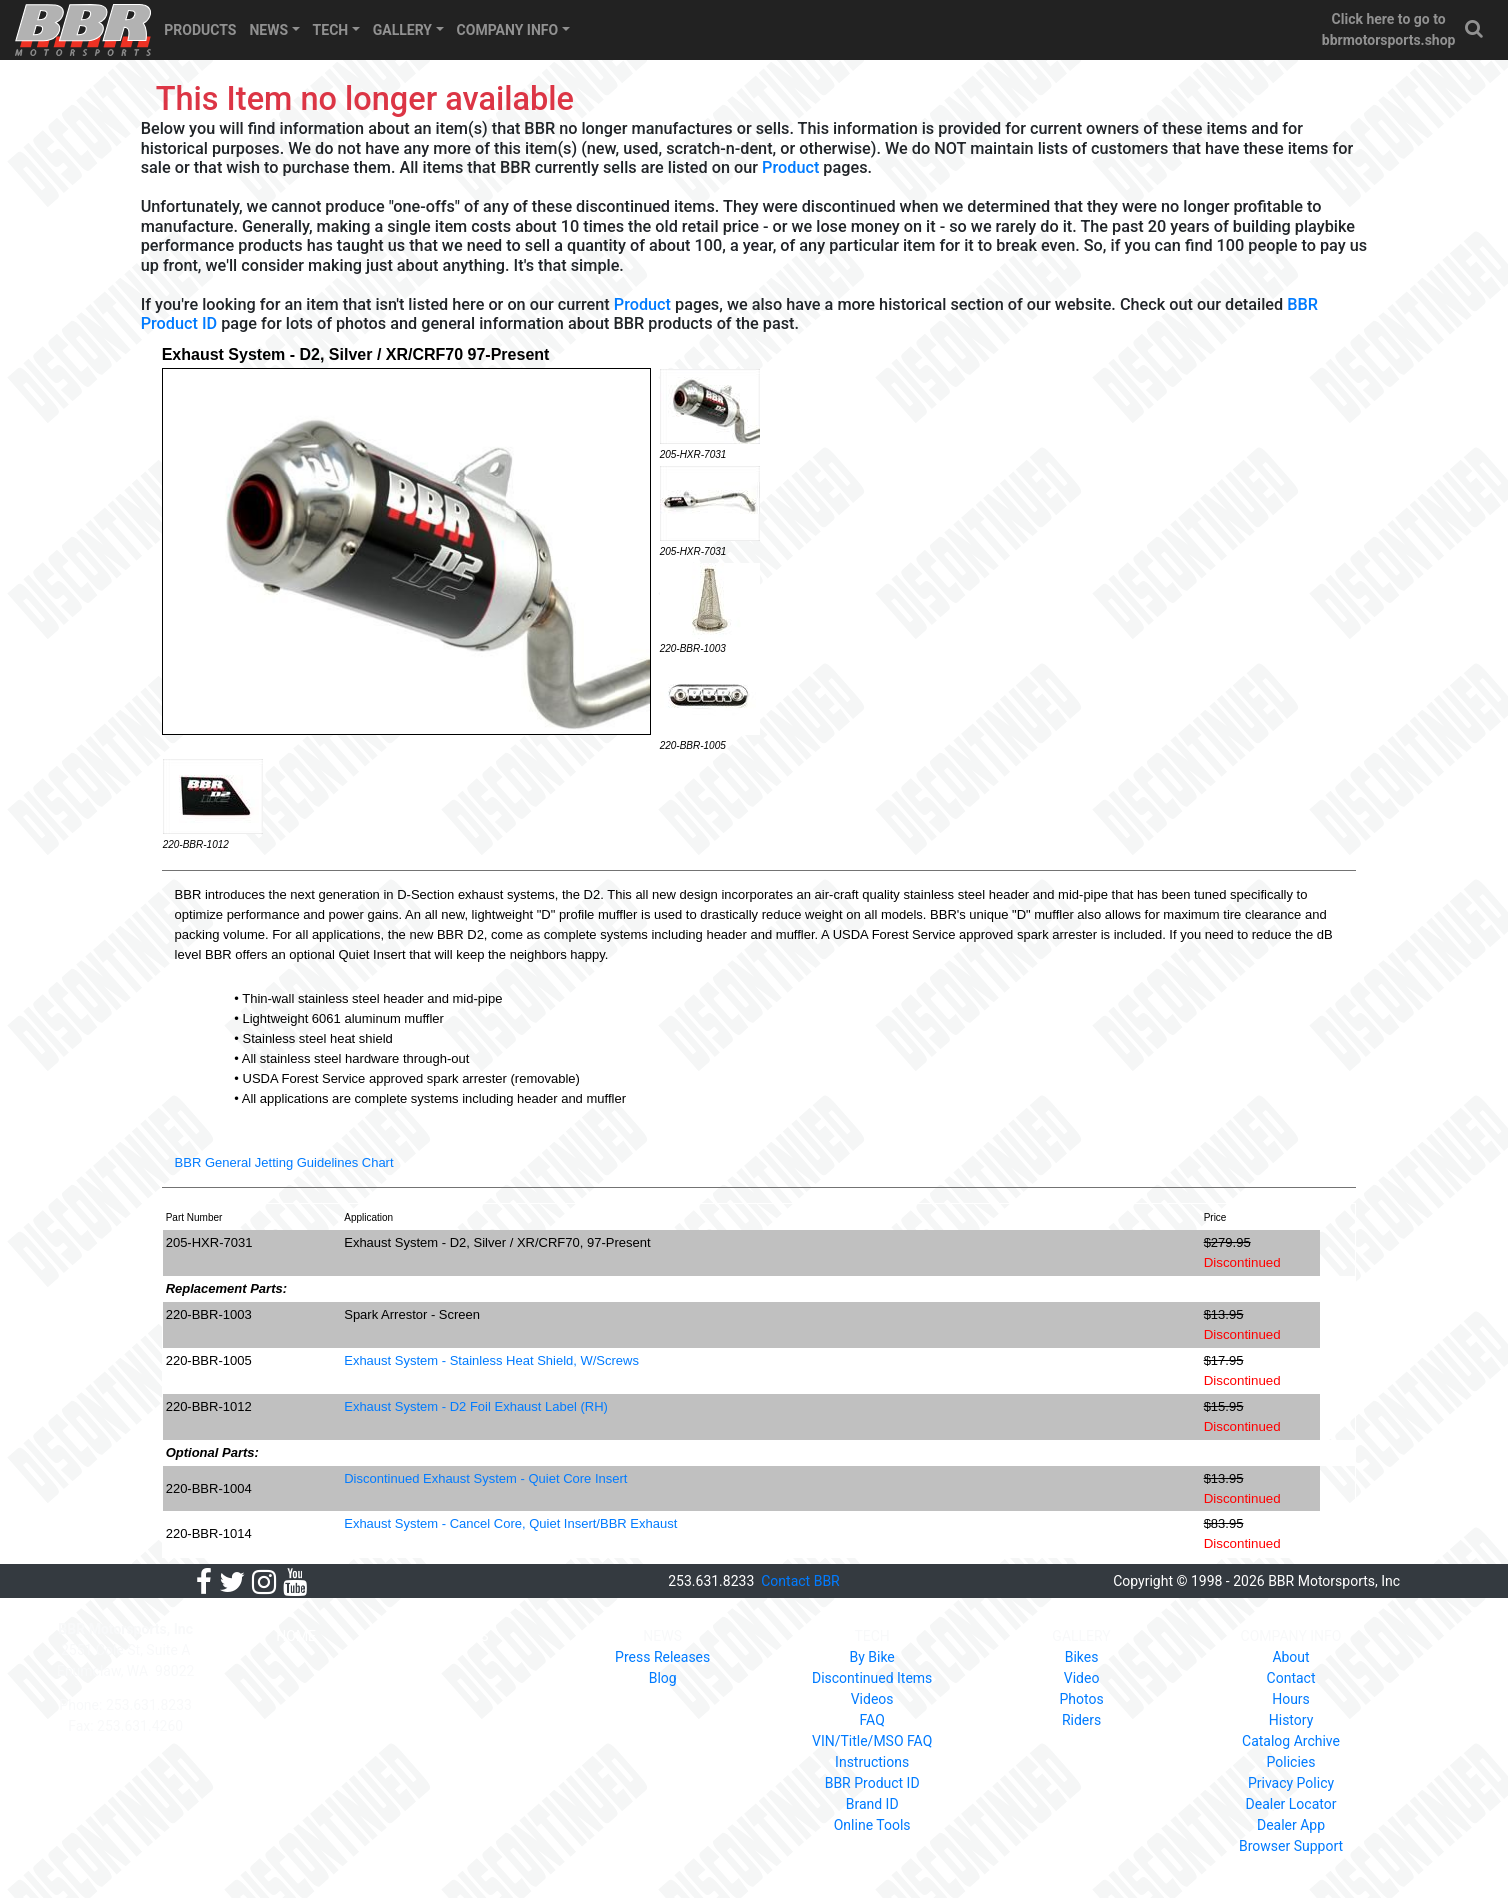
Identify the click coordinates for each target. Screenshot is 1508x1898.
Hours (1291, 1699)
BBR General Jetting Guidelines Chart (284, 1162)
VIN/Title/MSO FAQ (872, 1741)
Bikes (1082, 1657)
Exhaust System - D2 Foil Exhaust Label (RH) (476, 1406)
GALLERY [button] (402, 30)
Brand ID (872, 1804)
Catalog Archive (1291, 1741)
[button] (1475, 29)
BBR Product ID (872, 1783)
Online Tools (872, 1825)
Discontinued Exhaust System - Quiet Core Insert (485, 1478)
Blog (663, 1678)
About (1290, 1657)
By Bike (871, 1657)
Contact (1291, 1678)
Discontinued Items (872, 1678)
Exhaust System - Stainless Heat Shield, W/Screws (491, 1360)
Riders (1081, 1720)
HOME (296, 1636)
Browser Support (1291, 1846)
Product (790, 167)
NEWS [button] (268, 30)
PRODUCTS (200, 30)
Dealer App (1291, 1825)
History (1291, 1720)
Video (1082, 1678)
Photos (1081, 1699)
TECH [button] (331, 30)
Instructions (872, 1762)
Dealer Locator (1291, 1804)
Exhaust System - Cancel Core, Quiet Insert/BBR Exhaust (510, 1523)
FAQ (872, 1720)
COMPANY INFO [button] (508, 30)
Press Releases (662, 1657)
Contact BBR (800, 1581)
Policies (1291, 1762)
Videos (872, 1699)
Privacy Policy (1291, 1783)
